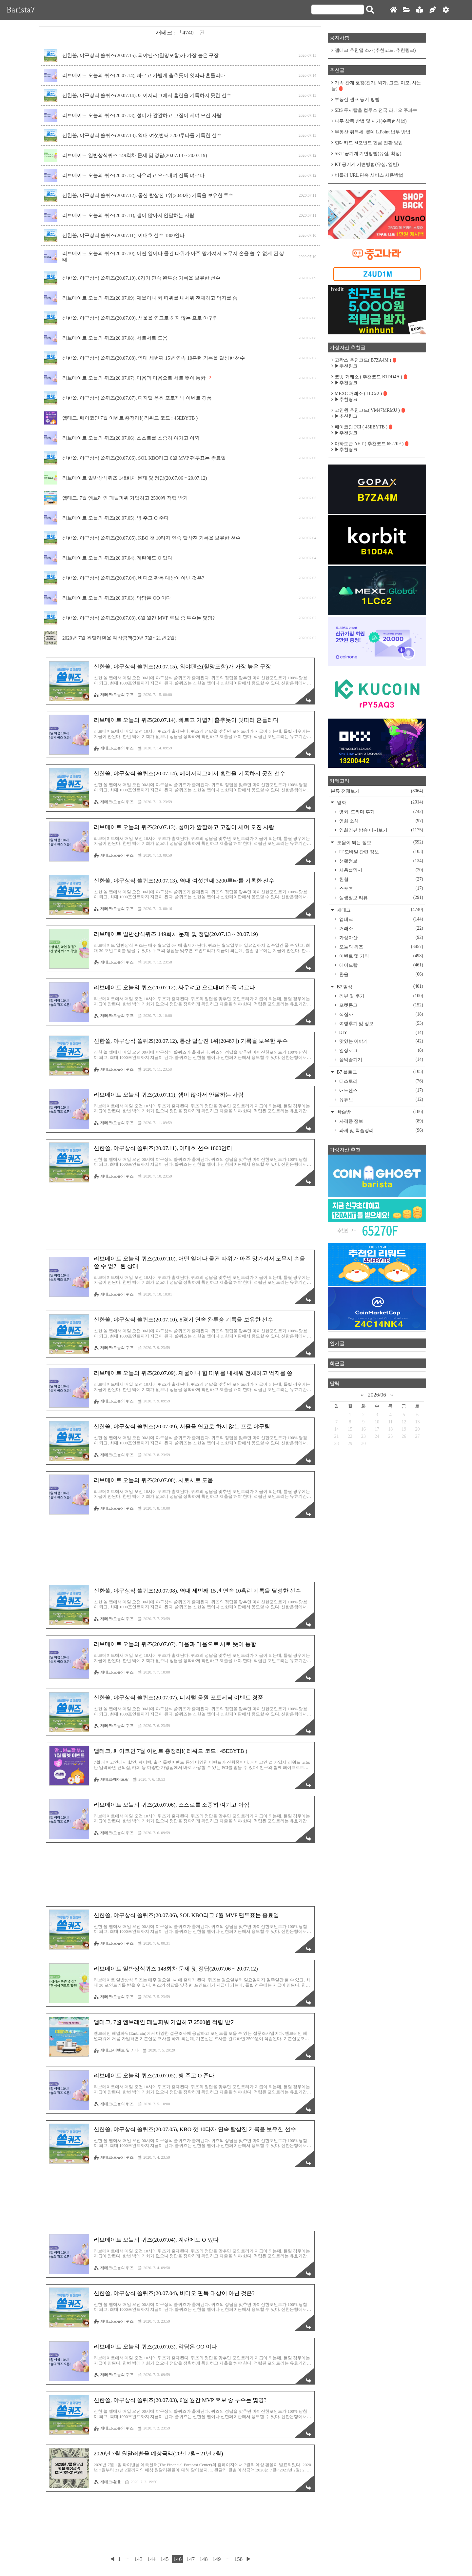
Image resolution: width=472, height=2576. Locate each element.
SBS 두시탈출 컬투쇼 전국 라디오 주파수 (376, 110)
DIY (380, 1032)
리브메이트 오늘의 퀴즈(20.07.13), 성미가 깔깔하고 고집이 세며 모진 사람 (142, 115)
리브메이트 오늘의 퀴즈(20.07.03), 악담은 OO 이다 (116, 598)
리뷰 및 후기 (380, 996)
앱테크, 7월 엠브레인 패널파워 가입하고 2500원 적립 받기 (125, 498)
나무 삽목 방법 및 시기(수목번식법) (370, 121)
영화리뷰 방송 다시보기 (380, 830)
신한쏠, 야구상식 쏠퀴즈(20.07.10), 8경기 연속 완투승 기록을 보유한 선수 (141, 278)
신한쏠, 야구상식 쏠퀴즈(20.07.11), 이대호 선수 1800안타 (123, 235)
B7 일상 (379, 986)
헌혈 (380, 879)
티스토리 (380, 1081)
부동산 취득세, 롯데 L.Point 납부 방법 (372, 131)
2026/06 (377, 1395)
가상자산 (380, 937)
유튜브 (380, 1099)
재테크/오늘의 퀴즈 (114, 694)
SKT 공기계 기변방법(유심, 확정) (368, 153)
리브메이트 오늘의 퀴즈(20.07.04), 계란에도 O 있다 (117, 558)
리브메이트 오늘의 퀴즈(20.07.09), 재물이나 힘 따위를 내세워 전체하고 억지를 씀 (150, 298)
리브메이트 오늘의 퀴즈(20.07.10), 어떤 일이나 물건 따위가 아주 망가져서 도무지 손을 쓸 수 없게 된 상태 (173, 256)
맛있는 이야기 (380, 1041)
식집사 (380, 1014)
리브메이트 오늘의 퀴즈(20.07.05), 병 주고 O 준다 (115, 518)
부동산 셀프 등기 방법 (357, 99)
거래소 (380, 928)
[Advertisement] (180, 1218)
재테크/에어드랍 (111, 1779)
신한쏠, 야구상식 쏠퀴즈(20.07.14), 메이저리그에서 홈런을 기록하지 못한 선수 (146, 95)
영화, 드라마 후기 (380, 811)
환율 (380, 974)
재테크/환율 (107, 2482)
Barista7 (21, 10)
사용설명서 (380, 870)
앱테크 (380, 919)
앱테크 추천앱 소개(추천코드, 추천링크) (375, 50)
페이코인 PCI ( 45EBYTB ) (363, 427)
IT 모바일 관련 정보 (380, 851)
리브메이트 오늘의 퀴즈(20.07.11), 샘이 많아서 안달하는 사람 (128, 215)
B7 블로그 (379, 1072)
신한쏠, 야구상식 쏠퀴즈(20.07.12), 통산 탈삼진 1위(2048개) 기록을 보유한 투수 (147, 195)
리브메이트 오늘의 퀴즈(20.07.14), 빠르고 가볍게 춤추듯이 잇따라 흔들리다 (144, 75)
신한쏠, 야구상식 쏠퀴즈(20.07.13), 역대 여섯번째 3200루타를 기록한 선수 (142, 135)
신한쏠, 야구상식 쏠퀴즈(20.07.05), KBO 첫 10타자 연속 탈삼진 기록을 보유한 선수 (151, 538)
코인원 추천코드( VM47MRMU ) (370, 410)
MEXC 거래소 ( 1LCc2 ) (361, 393)
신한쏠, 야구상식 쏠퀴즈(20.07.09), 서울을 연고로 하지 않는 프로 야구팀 (140, 318)
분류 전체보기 (377, 791)
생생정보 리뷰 (380, 897)
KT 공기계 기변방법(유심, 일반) (367, 164)
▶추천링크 (346, 366)
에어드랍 (380, 965)
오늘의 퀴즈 (380, 946)
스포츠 (380, 888)
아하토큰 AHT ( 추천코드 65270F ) (371, 443)
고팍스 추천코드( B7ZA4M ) (365, 360)
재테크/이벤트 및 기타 (116, 2050)
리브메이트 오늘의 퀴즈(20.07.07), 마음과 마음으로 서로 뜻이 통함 (134, 378)
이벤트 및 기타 (380, 956)
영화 (379, 802)
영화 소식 (380, 820)
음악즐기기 (380, 1059)
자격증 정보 (380, 1121)
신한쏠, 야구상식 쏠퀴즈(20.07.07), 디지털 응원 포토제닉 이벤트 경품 (137, 398)
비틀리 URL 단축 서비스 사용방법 (369, 175)
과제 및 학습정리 (380, 1130)
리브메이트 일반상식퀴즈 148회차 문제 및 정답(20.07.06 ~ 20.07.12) (134, 478)
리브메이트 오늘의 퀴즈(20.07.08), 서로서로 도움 (114, 338)
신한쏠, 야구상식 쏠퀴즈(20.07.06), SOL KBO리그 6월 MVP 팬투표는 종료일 (144, 458)
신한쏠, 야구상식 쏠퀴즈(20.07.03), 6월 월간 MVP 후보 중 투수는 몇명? (138, 618)
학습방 (379, 1112)
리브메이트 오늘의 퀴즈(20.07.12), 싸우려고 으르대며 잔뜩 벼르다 (133, 175)
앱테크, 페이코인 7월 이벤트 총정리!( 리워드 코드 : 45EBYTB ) (130, 418)
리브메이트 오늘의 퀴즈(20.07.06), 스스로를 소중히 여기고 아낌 (131, 438)
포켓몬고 (380, 1005)
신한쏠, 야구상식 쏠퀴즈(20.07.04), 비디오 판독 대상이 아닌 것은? (133, 578)
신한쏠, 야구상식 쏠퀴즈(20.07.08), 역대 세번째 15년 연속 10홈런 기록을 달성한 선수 (153, 358)
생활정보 (380, 860)
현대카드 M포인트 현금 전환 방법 (369, 142)
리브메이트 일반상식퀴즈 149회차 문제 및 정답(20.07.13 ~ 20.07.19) (134, 155)
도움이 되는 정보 (379, 842)
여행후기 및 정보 (380, 1023)
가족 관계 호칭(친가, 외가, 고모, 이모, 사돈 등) (376, 85)
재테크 (379, 910)
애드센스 (380, 1090)
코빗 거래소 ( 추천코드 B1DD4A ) (371, 376)
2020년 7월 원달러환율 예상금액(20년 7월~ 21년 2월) (119, 638)
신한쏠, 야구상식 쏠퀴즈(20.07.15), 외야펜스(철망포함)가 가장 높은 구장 (140, 55)
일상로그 (380, 1050)
